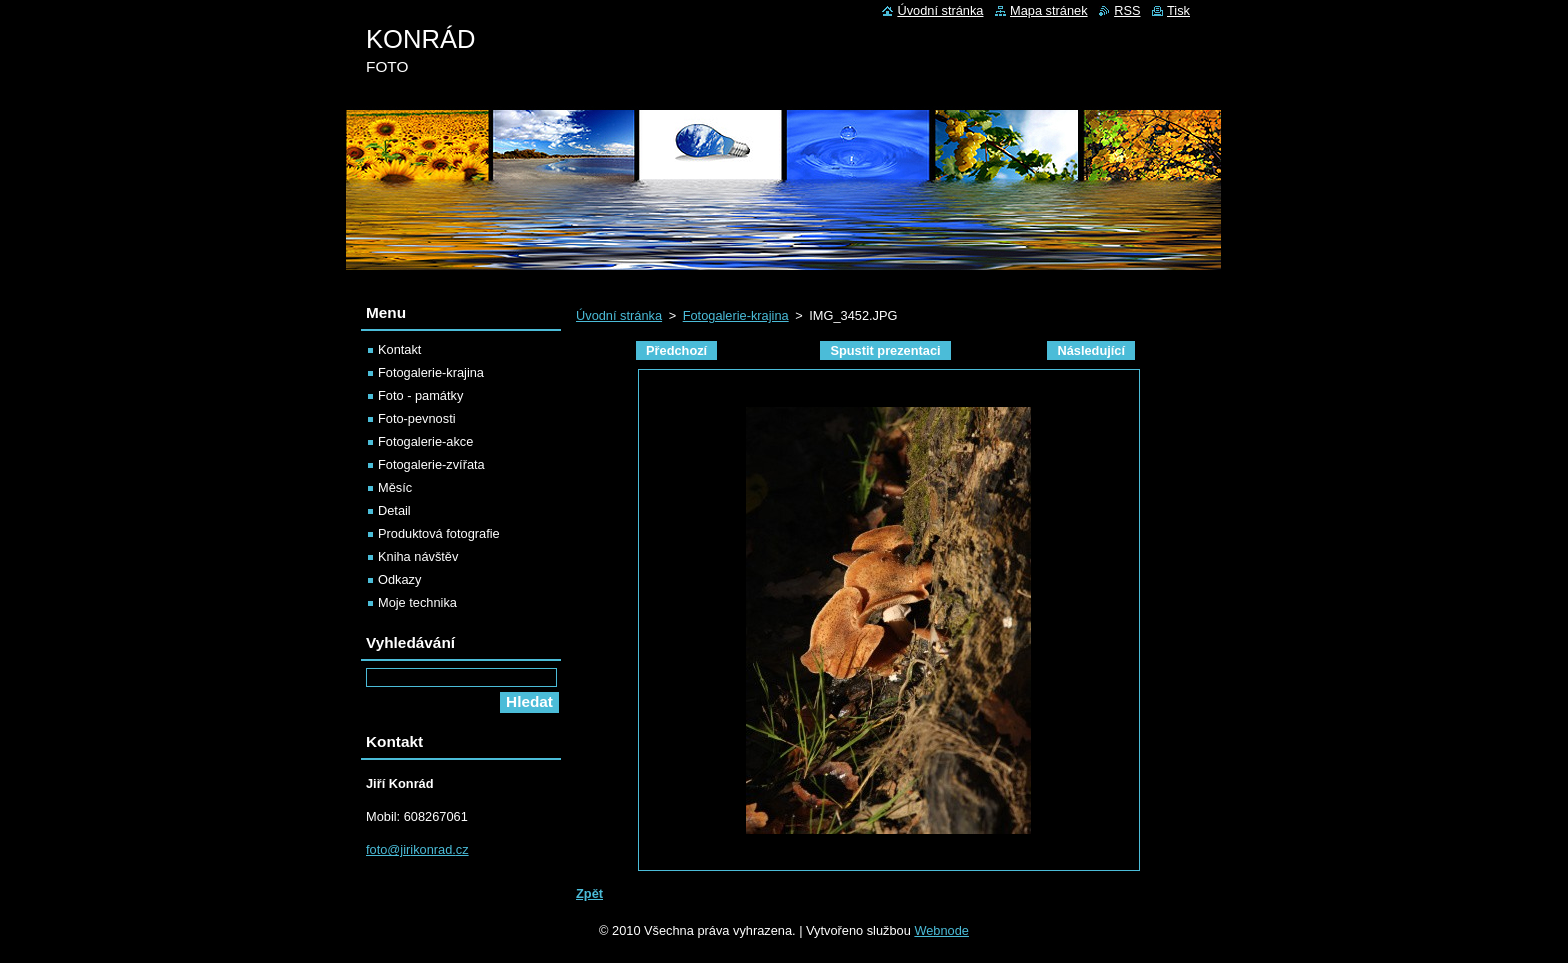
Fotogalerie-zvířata (431, 464)
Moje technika (417, 602)
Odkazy (399, 579)
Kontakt (399, 349)
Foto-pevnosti (417, 418)
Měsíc (395, 487)
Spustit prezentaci (885, 350)
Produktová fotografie (439, 533)
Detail (394, 510)
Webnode (941, 930)
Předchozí (676, 350)
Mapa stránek (1049, 10)
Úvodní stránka (619, 315)
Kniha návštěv (418, 556)
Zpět (589, 893)
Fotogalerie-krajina (736, 315)
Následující (1091, 350)
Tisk (1178, 10)
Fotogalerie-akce (425, 441)
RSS (1127, 10)
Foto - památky (420, 395)
